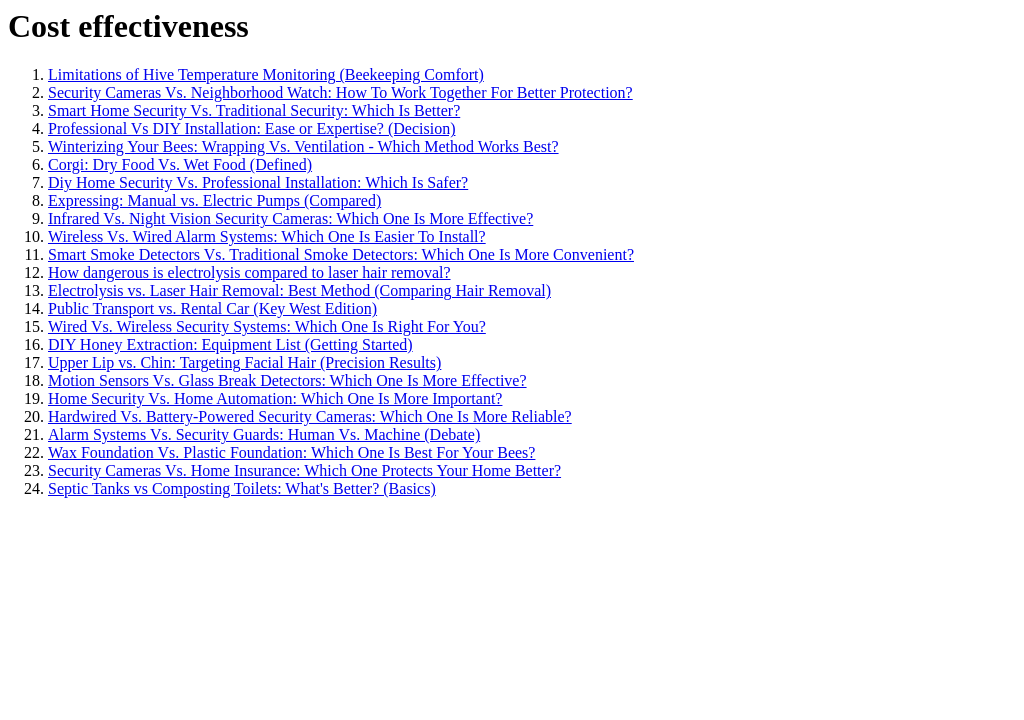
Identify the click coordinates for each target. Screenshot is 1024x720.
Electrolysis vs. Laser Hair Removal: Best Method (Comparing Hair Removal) (299, 290)
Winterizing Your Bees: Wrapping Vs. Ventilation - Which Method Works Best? (303, 146)
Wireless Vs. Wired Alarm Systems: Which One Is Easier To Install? (267, 236)
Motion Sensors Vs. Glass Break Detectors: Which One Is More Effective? (287, 380)
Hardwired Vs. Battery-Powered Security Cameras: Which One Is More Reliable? (310, 416)
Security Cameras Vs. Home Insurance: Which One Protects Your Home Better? (304, 470)
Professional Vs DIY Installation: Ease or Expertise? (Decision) (251, 128)
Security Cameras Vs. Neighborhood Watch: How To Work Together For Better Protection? (340, 92)
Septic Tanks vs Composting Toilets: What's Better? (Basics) (242, 488)
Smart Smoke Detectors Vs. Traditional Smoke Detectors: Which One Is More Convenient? (341, 254)
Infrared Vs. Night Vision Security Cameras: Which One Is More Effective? (290, 218)
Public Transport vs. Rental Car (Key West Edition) (212, 308)
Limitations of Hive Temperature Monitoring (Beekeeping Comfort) (266, 74)
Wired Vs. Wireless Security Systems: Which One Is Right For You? (267, 326)
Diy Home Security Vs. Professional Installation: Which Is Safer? (258, 182)
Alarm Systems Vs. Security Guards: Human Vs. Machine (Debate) (264, 434)
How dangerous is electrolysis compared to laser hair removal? (249, 272)
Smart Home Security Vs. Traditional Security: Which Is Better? (254, 110)
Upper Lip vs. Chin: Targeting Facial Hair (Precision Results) (244, 362)
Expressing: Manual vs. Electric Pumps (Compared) (214, 200)
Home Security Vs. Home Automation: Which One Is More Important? (275, 398)
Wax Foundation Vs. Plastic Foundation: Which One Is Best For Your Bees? (291, 452)
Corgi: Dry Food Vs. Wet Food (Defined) (180, 164)
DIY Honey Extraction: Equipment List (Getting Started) (230, 344)
